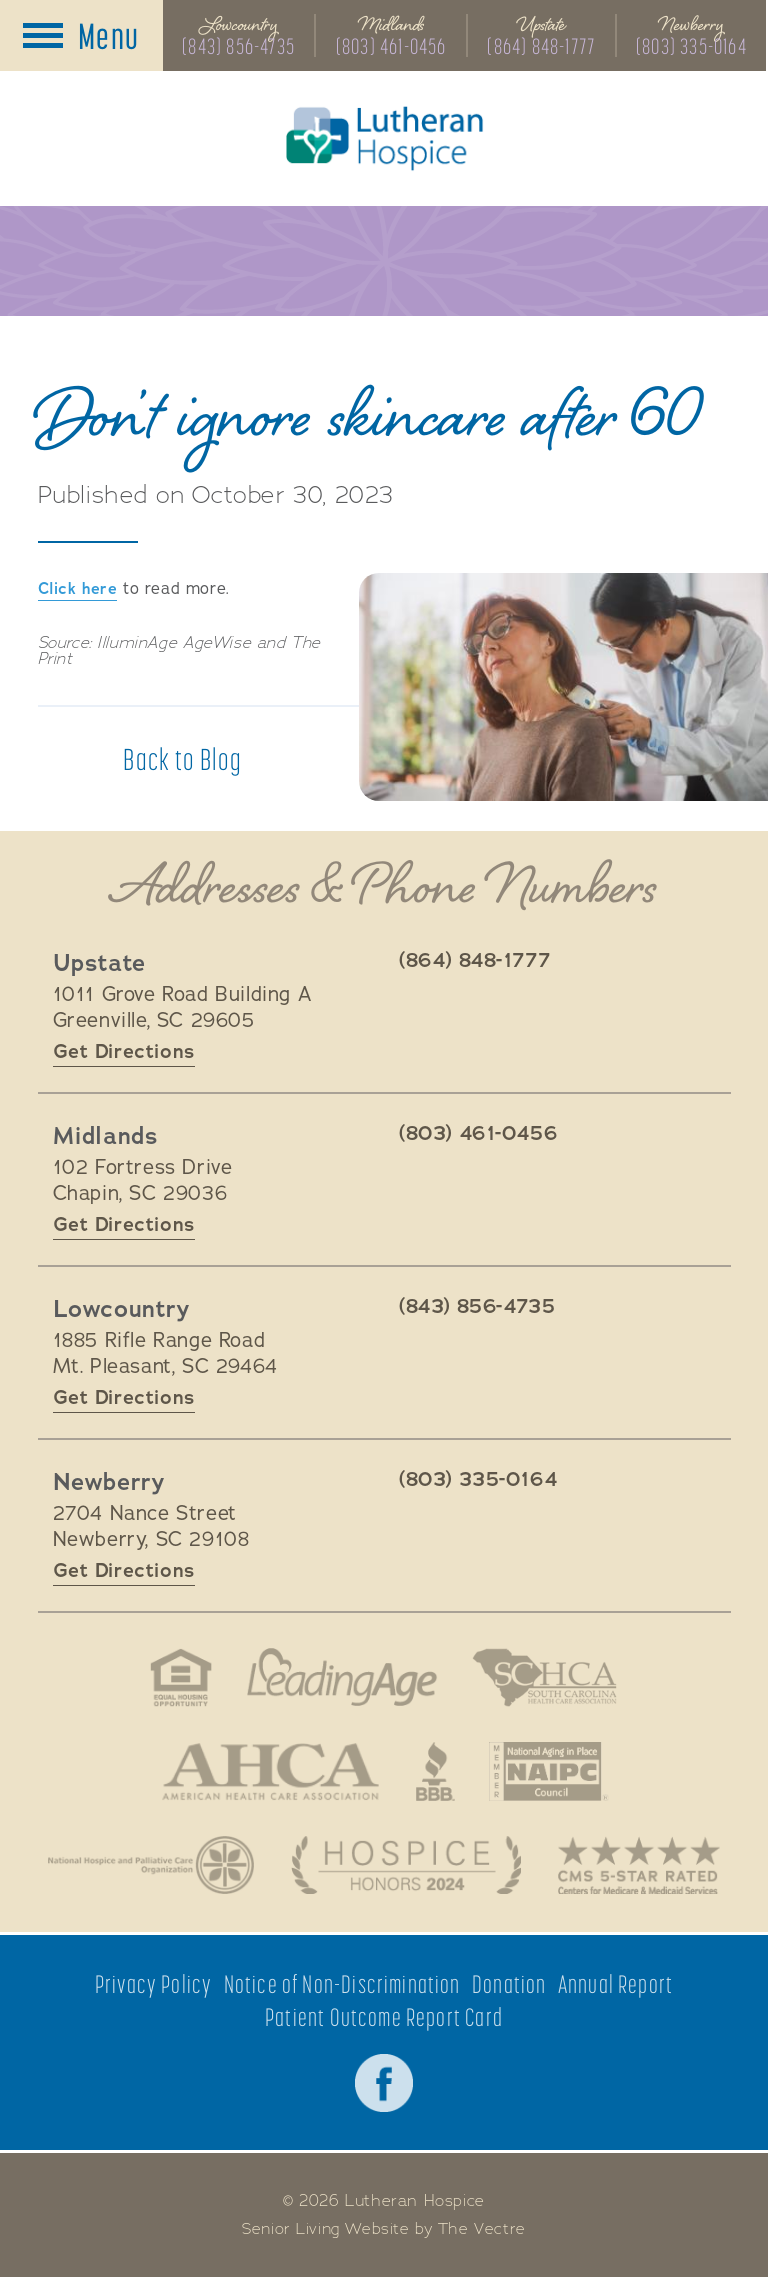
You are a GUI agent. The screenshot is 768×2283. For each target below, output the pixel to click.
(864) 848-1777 (542, 47)
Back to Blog (182, 761)
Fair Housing (177, 1679)
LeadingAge (341, 1679)
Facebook (384, 2089)
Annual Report (616, 1989)
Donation (509, 1989)
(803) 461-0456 (391, 47)
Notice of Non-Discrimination (342, 1989)
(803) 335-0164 (692, 47)
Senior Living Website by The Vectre (384, 2235)
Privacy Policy (153, 1989)
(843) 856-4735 (238, 47)
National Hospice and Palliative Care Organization (147, 1869)
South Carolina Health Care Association (547, 1679)
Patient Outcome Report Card (384, 2022)
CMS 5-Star (643, 1869)
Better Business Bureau (436, 1774)
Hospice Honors (407, 1869)
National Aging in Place (551, 1774)
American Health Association (268, 1774)
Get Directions (124, 1052)
